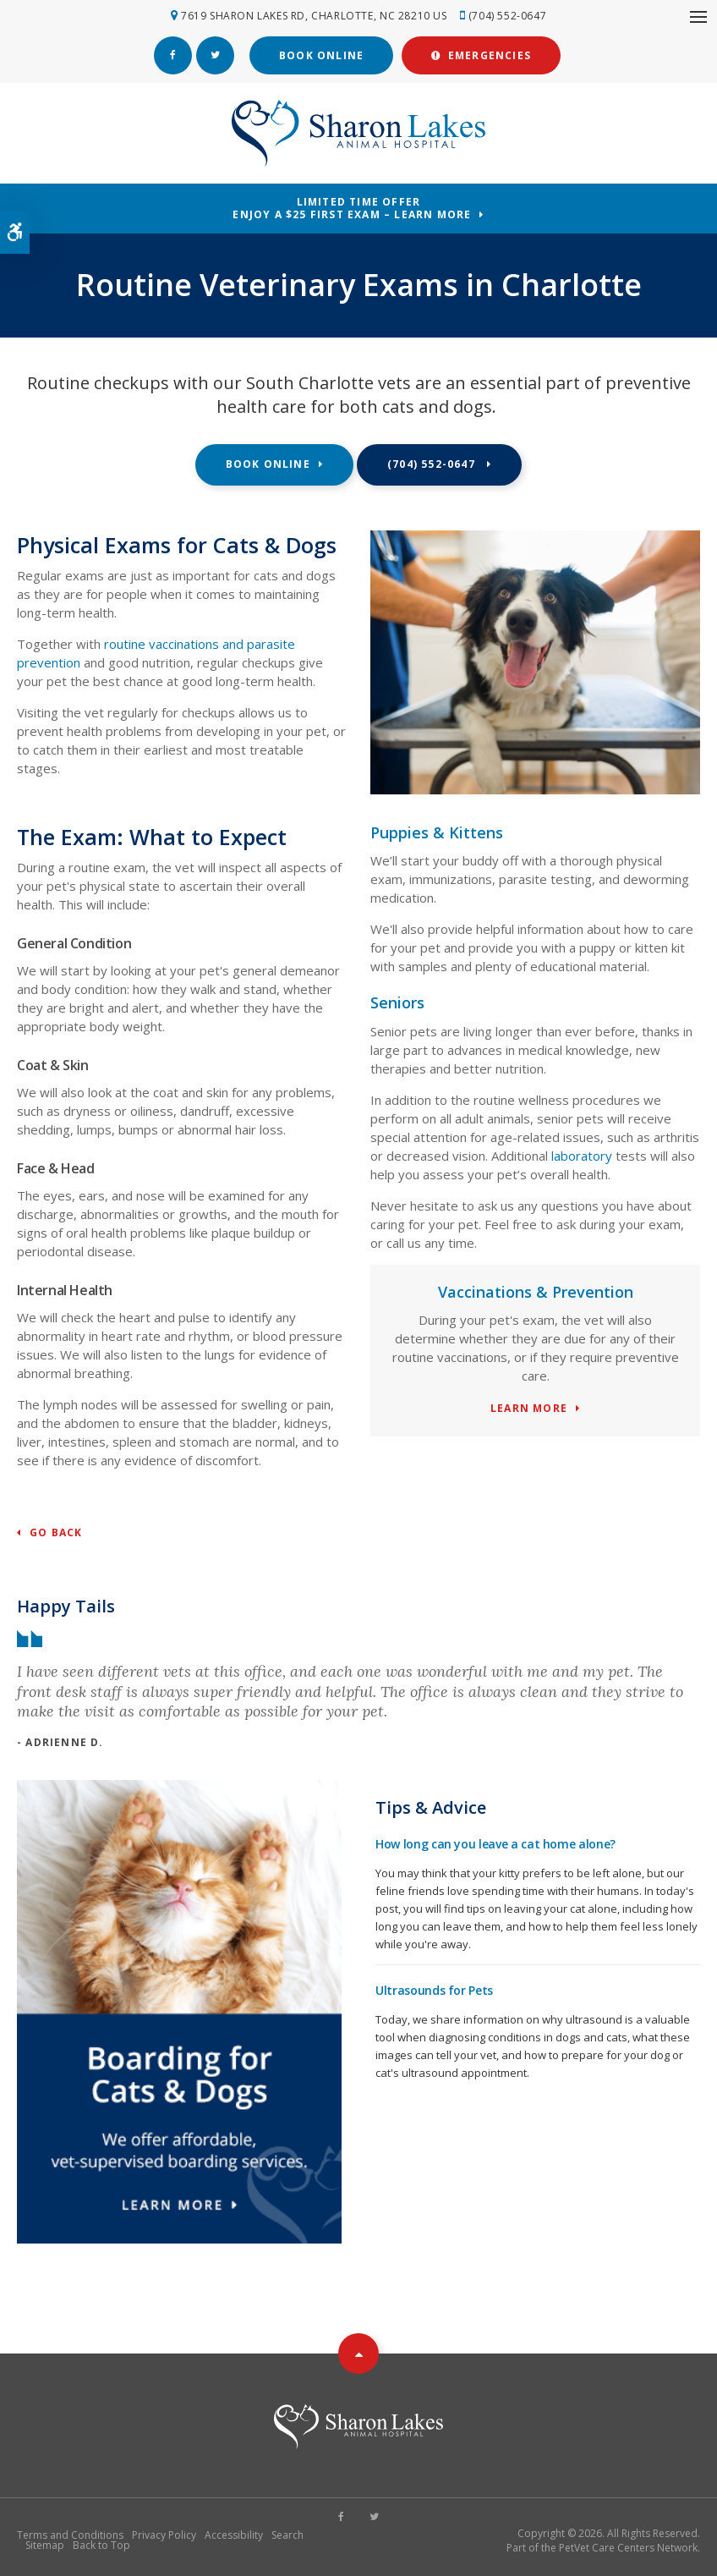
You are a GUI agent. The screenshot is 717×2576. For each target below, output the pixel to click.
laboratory (581, 1154)
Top (358, 2352)
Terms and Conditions (70, 2534)
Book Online (321, 54)
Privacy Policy (164, 2534)
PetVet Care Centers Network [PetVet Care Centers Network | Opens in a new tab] (628, 2547)
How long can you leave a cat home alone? (495, 1843)
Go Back (56, 1532)
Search (287, 2534)
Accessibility (234, 2534)
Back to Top (101, 2544)
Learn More (528, 1408)
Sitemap (44, 2544)
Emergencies (481, 54)
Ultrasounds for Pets (434, 1989)
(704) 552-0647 (508, 15)
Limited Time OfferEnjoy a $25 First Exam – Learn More (352, 207)
